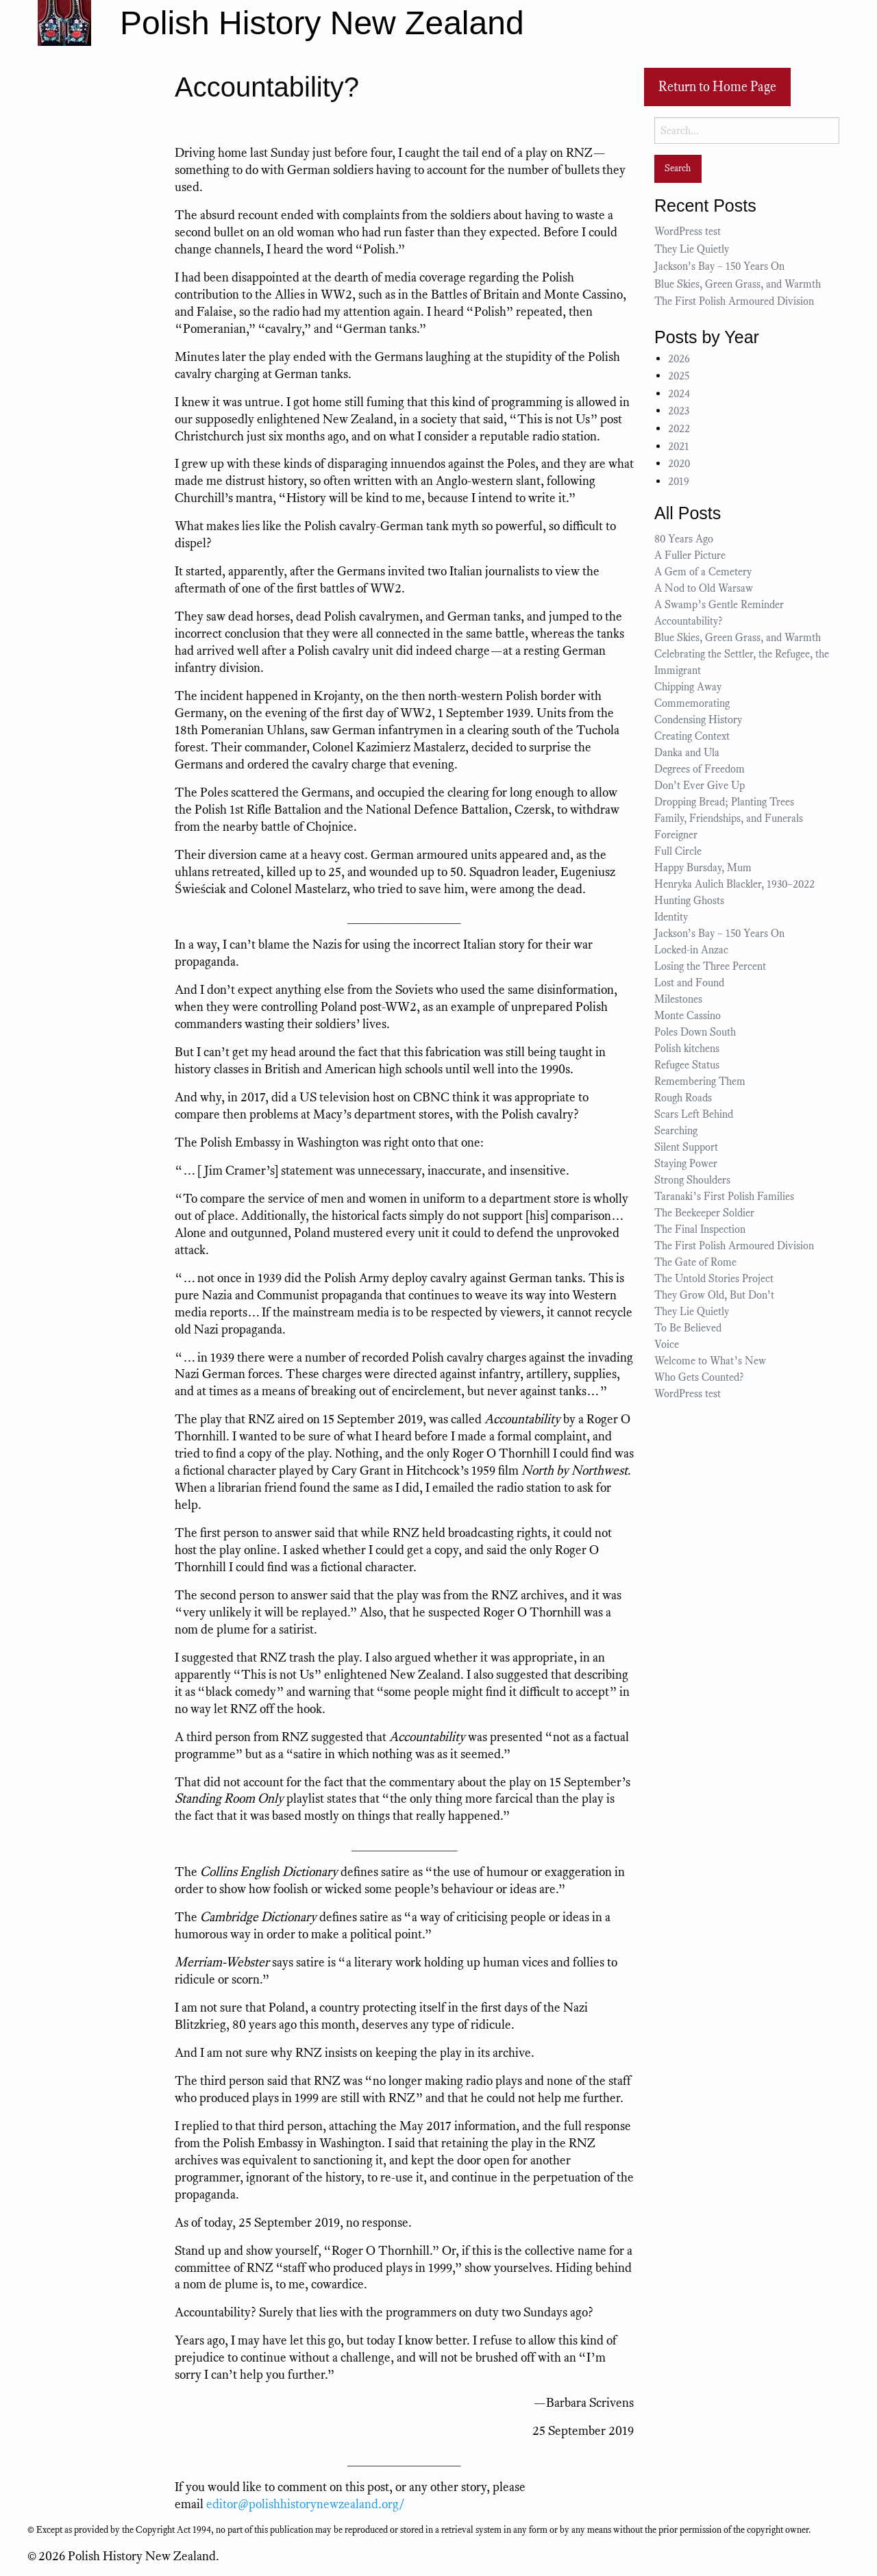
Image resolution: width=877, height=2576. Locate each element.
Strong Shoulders (692, 1180)
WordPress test (687, 231)
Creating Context (692, 736)
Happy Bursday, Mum (703, 868)
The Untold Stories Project (714, 1279)
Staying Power (685, 1164)
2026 (679, 359)
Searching (675, 1131)
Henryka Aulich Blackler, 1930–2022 (734, 884)
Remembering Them (699, 1081)
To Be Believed (687, 1328)
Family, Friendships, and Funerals (728, 818)
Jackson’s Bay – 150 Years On (719, 266)
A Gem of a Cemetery (703, 572)
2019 (678, 481)
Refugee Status (688, 1065)
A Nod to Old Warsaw (703, 588)
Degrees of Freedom (699, 769)
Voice (666, 1344)
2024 (679, 394)
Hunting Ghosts (692, 901)
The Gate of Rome (695, 1262)
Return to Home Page (717, 86)
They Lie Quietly (691, 249)
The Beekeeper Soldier (704, 1213)
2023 (678, 411)
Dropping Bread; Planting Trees (724, 802)
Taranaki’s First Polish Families (724, 1196)
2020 (679, 464)
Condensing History (698, 720)
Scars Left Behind (693, 1114)
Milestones (678, 999)
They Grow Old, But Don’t (714, 1295)
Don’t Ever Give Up (699, 785)
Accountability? (688, 621)
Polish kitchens (686, 1048)
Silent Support (686, 1147)
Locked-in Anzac (691, 950)
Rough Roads (683, 1098)
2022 (679, 429)
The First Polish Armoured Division (734, 301)
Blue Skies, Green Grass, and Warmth (737, 284)
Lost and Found (689, 983)
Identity (671, 917)
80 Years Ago (683, 539)
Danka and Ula (686, 753)
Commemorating (692, 703)
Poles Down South (695, 1032)
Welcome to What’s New (710, 1361)
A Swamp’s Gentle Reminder (719, 605)
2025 (678, 376)
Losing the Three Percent (710, 966)
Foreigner (675, 835)
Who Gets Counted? (698, 1377)
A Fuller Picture (690, 555)
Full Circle (678, 851)
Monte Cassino (687, 1016)
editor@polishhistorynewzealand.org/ (305, 2504)
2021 (678, 446)
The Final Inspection (699, 1229)
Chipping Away (687, 687)
